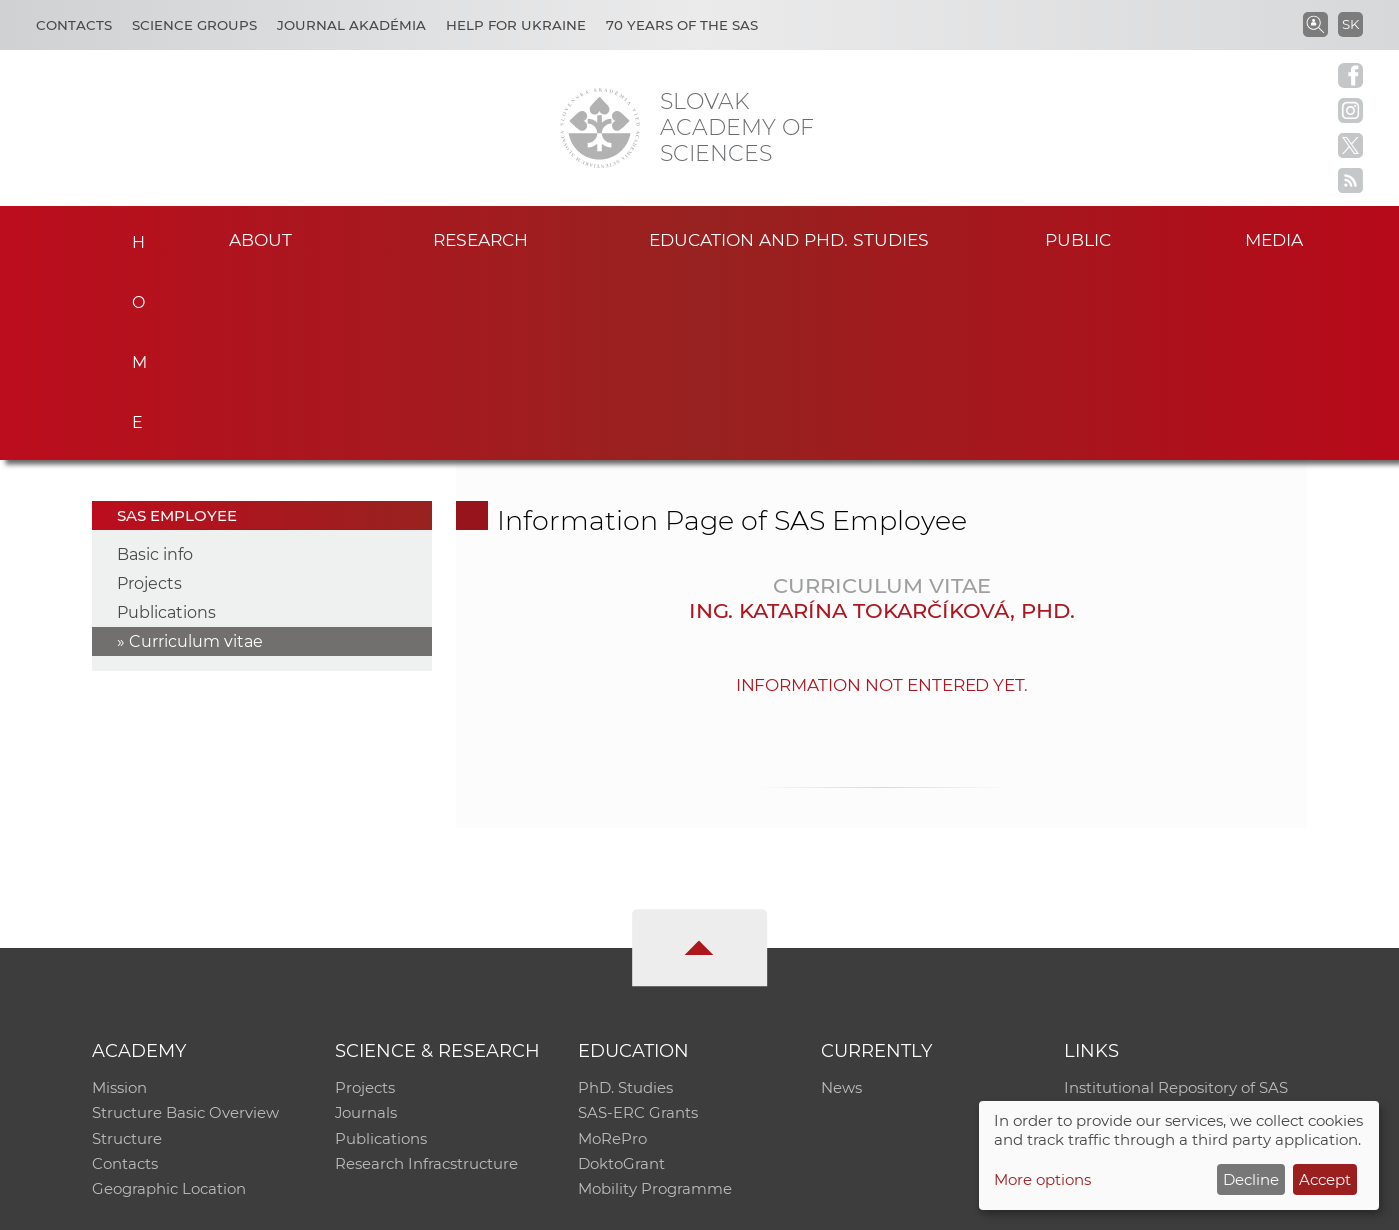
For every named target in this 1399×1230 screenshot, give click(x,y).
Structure (127, 952)
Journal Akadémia (351, 25)
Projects (149, 395)
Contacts (74, 25)
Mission (119, 900)
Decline (1251, 1179)
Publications (166, 424)
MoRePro (612, 952)
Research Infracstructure (426, 978)
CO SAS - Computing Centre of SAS (362, 1205)
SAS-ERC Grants (638, 926)
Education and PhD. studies (788, 238)
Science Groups (194, 25)
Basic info (155, 366)
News (841, 900)
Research (480, 238)
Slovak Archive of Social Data (1170, 926)
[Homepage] (600, 128)
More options (1042, 1179)
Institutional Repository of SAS (1176, 900)
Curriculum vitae (196, 453)
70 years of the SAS (682, 25)
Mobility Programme (655, 1004)
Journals (366, 926)
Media (1277, 238)
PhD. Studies (625, 900)
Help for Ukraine (516, 25)
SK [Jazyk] (1350, 24)
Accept (1325, 1179)
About (261, 238)
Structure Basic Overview (185, 926)
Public (1078, 238)
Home (132, 236)
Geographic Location (169, 1004)
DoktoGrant (621, 978)
